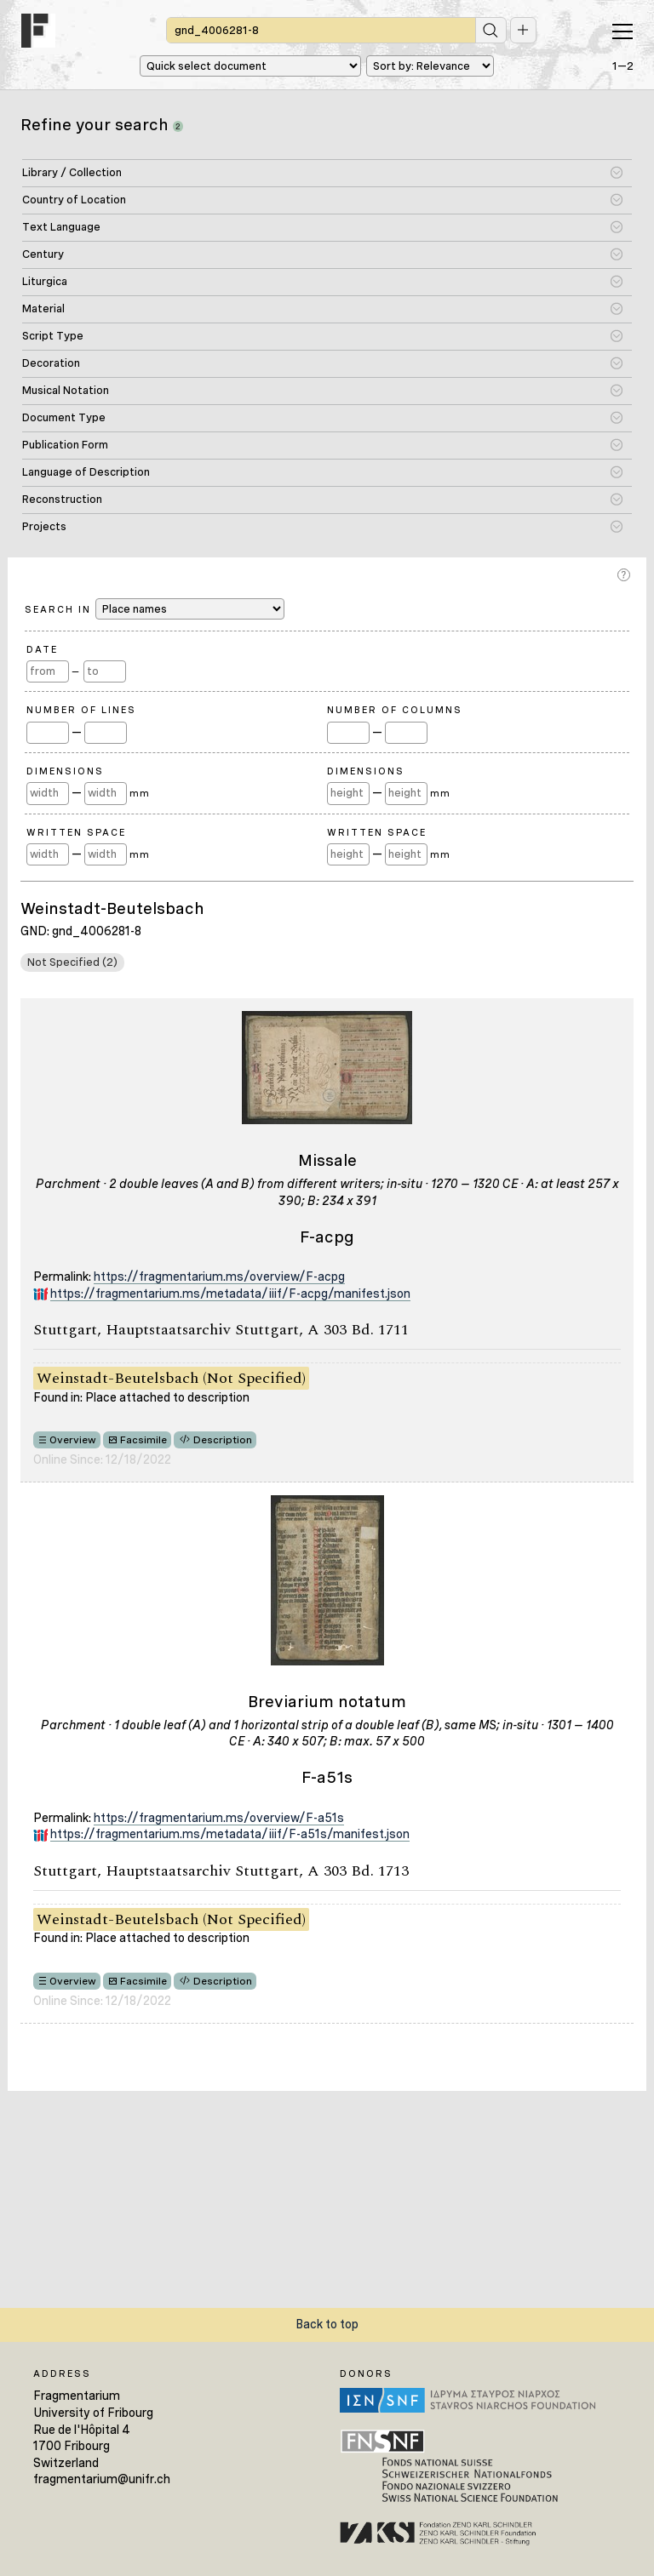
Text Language (61, 226)
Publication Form (65, 444)
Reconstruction (62, 499)
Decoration (51, 363)
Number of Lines (81, 710)
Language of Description (86, 472)
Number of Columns (394, 710)
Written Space (76, 832)
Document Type (64, 417)
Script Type (52, 335)
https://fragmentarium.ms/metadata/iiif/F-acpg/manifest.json (230, 1293)
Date (42, 649)
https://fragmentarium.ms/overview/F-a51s (219, 1818)
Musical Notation (65, 390)
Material (43, 308)
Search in (154, 609)
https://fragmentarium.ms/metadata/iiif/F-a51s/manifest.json (230, 1834)
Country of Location (74, 199)
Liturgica (44, 281)
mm (139, 793)
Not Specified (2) (72, 962)
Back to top (327, 2324)
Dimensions (65, 771)
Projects (44, 526)
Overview (72, 1440)
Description (222, 1440)
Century (43, 254)
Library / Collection (72, 172)
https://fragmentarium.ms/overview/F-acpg (219, 1276)
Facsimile (143, 1440)
